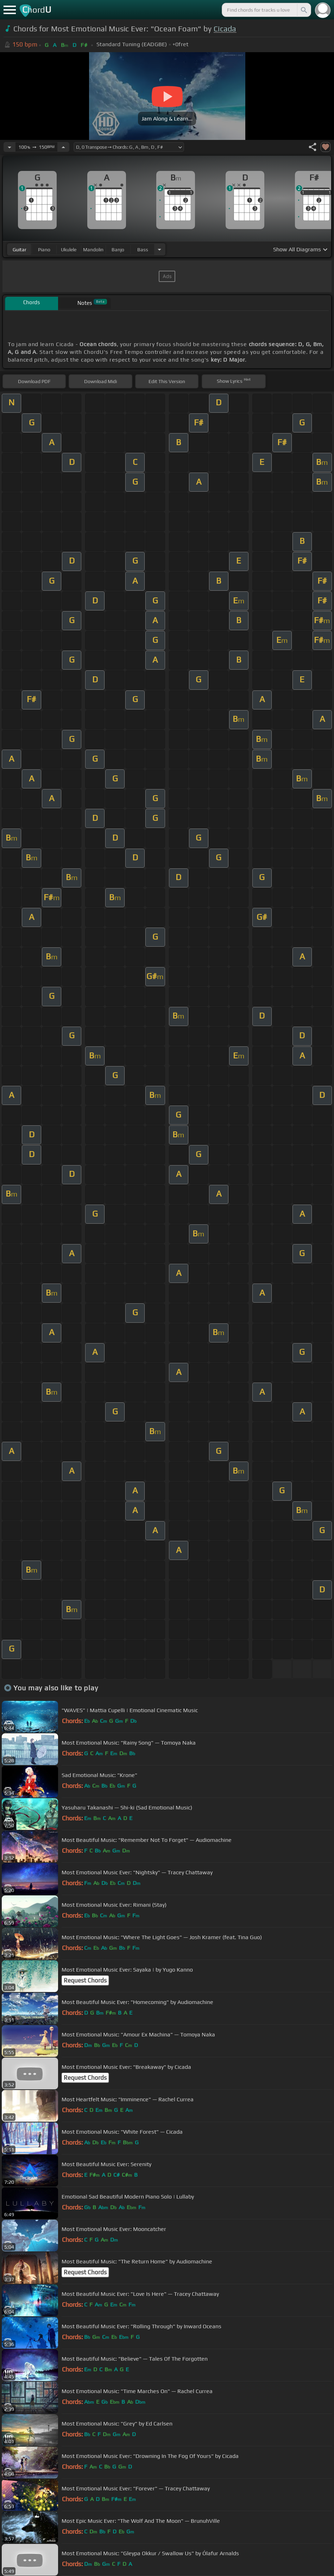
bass (142, 249)
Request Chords (85, 1980)
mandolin (93, 249)
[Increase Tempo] (63, 147)
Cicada (225, 28)
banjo (118, 249)
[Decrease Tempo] (9, 147)
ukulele (68, 249)
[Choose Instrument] (159, 249)
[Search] (303, 10)
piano (44, 249)
